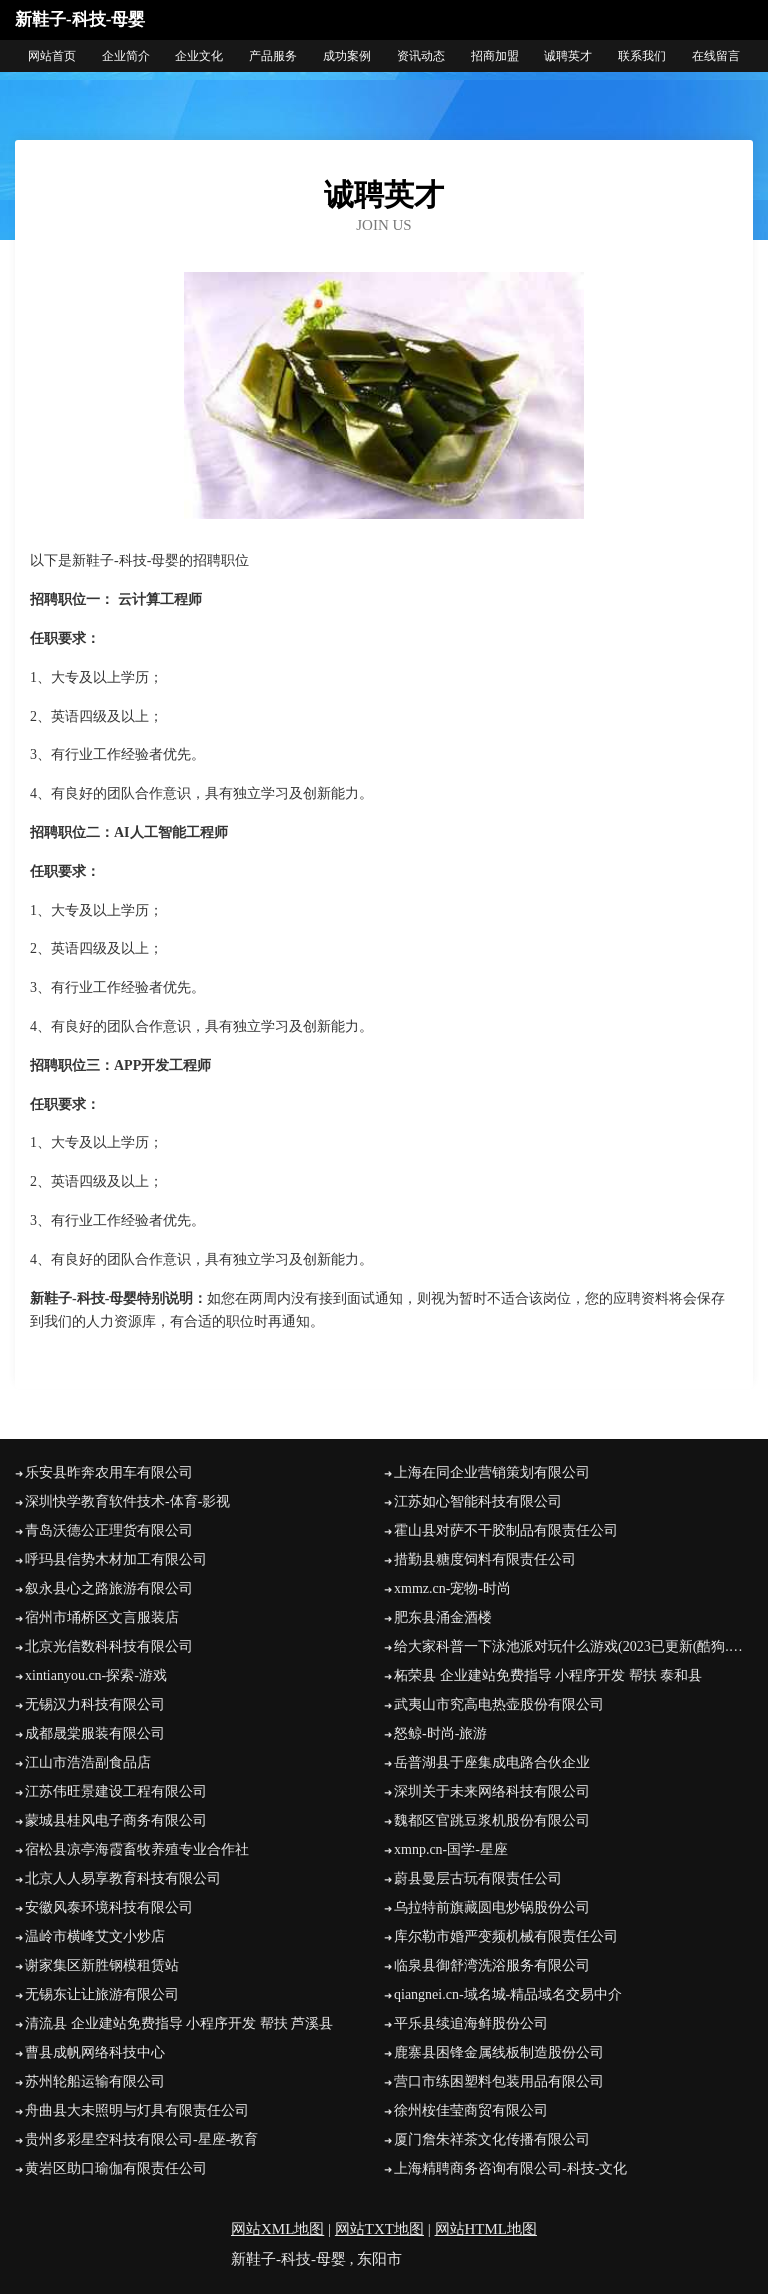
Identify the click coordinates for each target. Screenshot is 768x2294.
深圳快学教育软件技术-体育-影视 (127, 1501)
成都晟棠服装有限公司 (95, 1733)
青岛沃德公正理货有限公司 (109, 1530)
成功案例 (347, 56)
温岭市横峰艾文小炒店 (95, 1936)
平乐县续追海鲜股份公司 (471, 2023)
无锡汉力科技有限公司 (95, 1704)
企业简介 (126, 56)
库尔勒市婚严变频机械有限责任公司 (506, 1936)
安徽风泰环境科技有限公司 (109, 1907)
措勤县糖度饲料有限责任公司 (485, 1559)
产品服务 (273, 56)
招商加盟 (495, 56)
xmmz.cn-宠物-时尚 (452, 1588)
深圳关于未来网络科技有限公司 (492, 1791)
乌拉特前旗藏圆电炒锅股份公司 (492, 1907)
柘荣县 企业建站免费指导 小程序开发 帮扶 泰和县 (548, 1675)
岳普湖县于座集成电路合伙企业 (492, 1762)
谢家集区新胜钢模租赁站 (102, 1965)
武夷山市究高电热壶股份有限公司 (499, 1704)
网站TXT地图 (379, 2229)
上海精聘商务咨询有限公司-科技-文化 (510, 2168)
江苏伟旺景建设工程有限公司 (116, 1791)
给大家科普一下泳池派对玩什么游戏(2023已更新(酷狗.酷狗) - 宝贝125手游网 (573, 1646)
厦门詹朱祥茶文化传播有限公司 (492, 2139)
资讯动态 (421, 56)
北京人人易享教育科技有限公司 (123, 1878)
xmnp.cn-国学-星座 (451, 1849)
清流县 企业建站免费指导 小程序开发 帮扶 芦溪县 (179, 2023)
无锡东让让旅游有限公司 (102, 1994)
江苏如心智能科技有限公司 (478, 1501)
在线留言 (716, 56)
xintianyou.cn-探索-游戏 (96, 1675)
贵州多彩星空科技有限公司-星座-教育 (141, 2139)
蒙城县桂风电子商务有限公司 (116, 1820)
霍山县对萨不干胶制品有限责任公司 (506, 1530)
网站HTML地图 (486, 2229)
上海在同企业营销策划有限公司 (492, 1472)
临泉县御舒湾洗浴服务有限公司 (492, 1965)
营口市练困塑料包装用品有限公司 (499, 2081)
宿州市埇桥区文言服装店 (102, 1617)
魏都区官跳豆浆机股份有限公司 (492, 1820)
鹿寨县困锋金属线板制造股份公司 (499, 2052)
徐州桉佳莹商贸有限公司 (471, 2110)
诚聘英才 (568, 56)
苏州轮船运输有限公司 (95, 2081)
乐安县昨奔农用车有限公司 (109, 1472)
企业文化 (199, 56)
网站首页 (52, 56)
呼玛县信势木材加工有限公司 (116, 1559)
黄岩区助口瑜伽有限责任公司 (116, 2168)
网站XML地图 (277, 2229)
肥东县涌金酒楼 (443, 1617)
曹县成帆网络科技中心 (95, 2052)
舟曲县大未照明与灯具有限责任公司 (137, 2110)
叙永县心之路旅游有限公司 (109, 1588)
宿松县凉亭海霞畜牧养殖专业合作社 (137, 1849)
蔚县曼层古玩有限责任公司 (478, 1878)
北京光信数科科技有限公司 (109, 1646)
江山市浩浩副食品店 (88, 1762)
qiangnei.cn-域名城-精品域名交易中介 (508, 1994)
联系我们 (642, 56)
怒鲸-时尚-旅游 (440, 1733)
